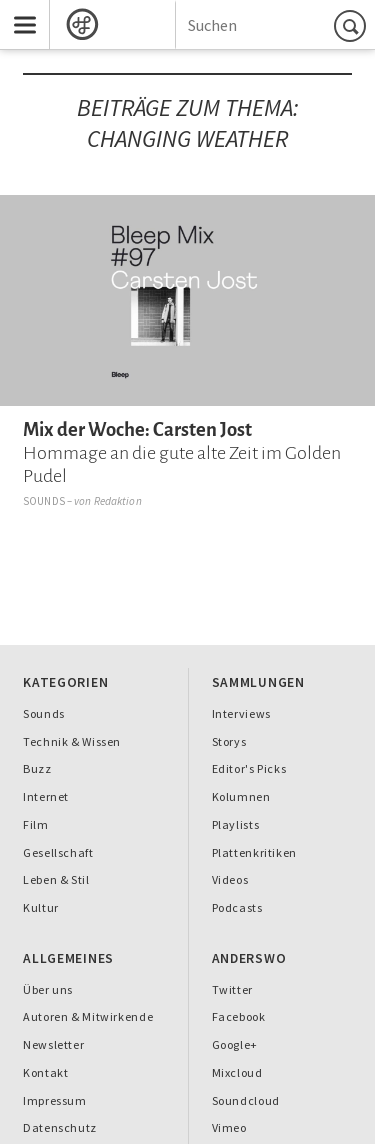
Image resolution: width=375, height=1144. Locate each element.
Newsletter (53, 1044)
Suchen (353, 25)
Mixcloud (237, 1072)
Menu (18, 8)
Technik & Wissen (72, 741)
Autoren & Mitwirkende (88, 1016)
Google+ (235, 1044)
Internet (46, 796)
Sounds (44, 501)
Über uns (48, 989)
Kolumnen (241, 796)
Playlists (236, 824)
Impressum (55, 1100)
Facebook (239, 1016)
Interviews (241, 713)
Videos (230, 879)
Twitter (232, 989)
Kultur (41, 907)
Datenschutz (60, 1127)
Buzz (37, 768)
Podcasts (237, 907)
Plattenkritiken (254, 852)
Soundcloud (246, 1100)
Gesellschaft (58, 852)
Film (36, 824)
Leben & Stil (56, 879)
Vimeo (229, 1127)
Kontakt (45, 1072)
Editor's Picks (249, 768)
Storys (229, 741)
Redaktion (118, 501)
